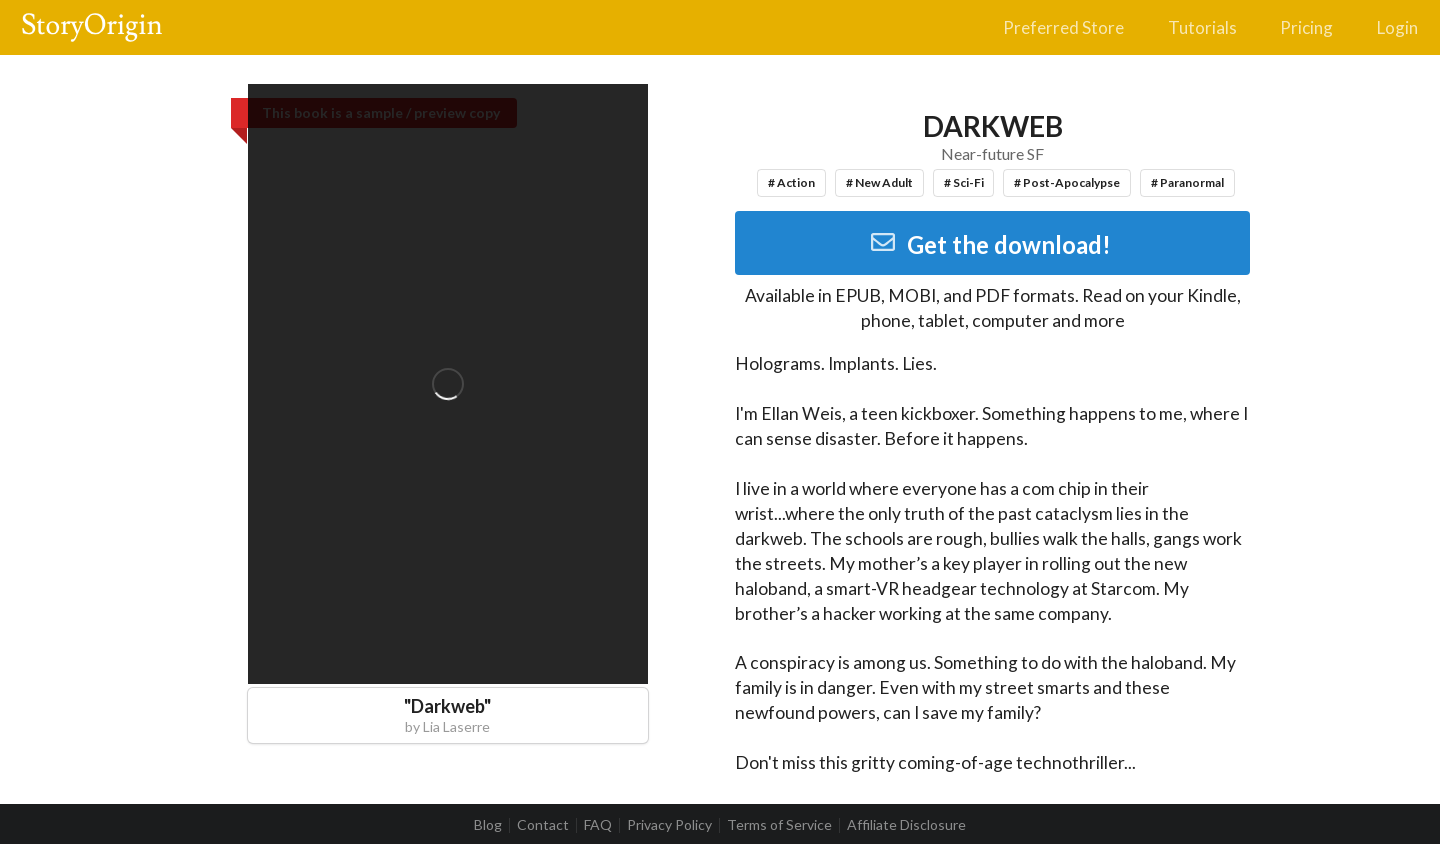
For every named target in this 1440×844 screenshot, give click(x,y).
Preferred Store (1063, 27)
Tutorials (1202, 27)
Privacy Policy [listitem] (669, 825)
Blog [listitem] (488, 825)
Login (1397, 27)
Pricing (1306, 27)
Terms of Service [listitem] (779, 825)
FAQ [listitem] (598, 825)
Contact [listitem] (543, 825)
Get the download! (990, 244)
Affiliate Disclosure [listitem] (906, 825)
